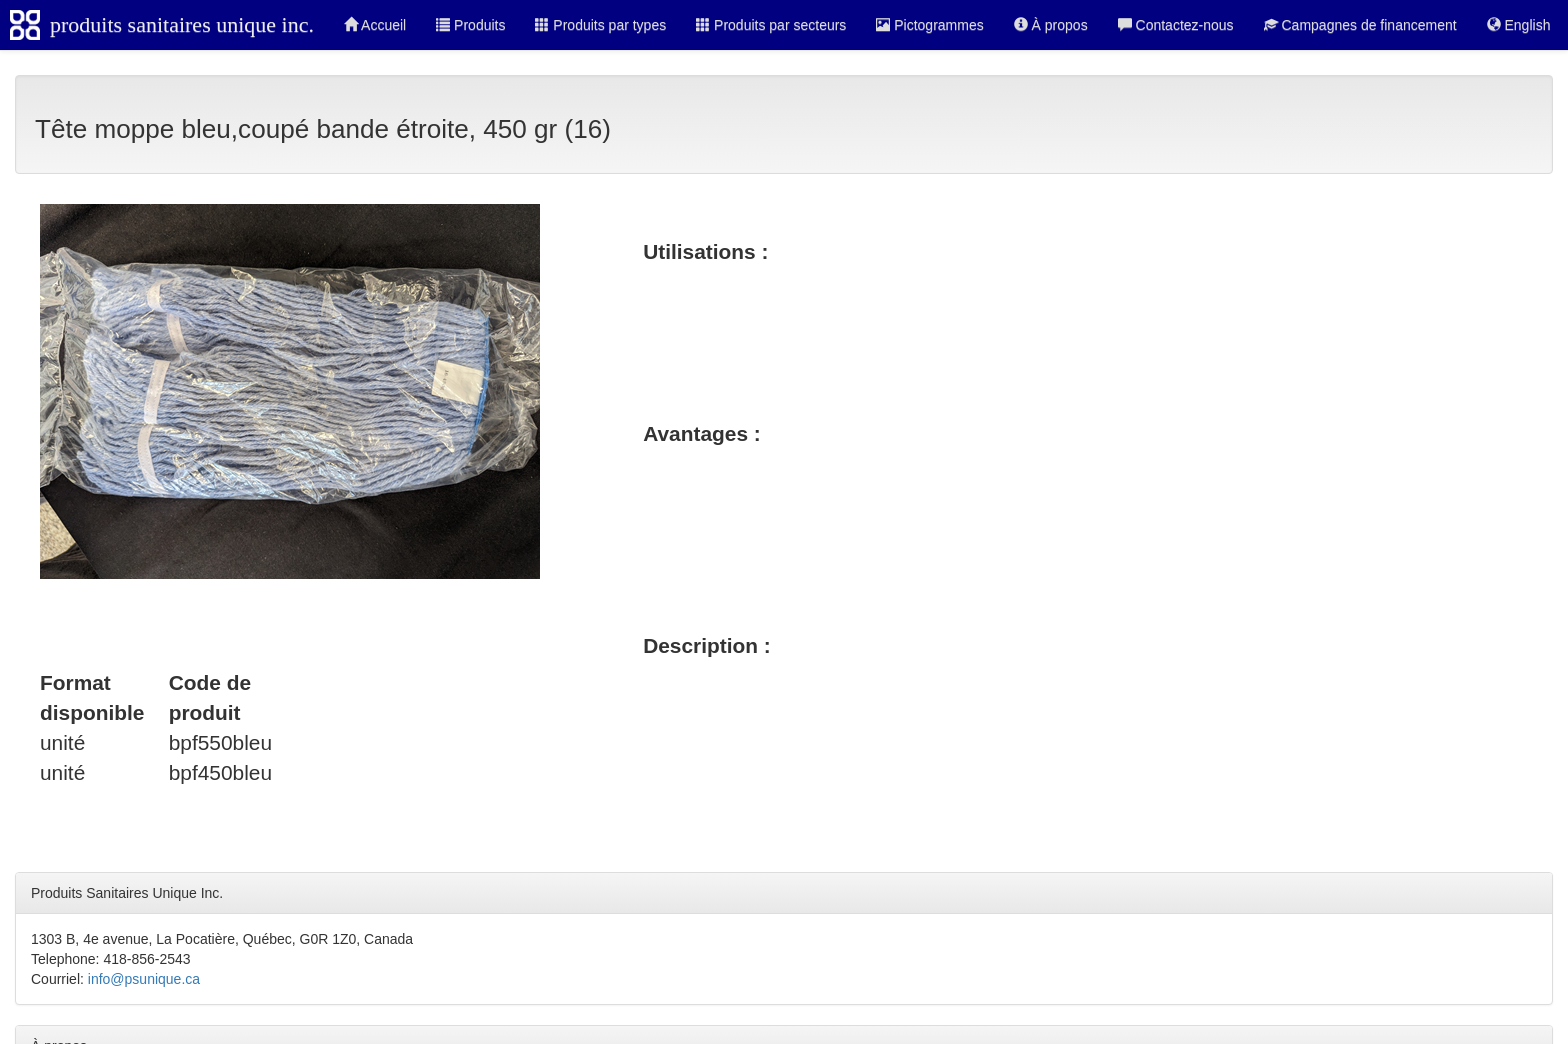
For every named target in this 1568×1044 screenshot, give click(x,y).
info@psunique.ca (144, 979)
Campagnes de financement (1360, 25)
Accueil (375, 25)
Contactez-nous (1176, 25)
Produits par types (600, 25)
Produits (470, 25)
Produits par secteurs (771, 25)
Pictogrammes (929, 25)
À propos (1051, 25)
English (1519, 25)
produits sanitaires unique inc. (182, 24)
